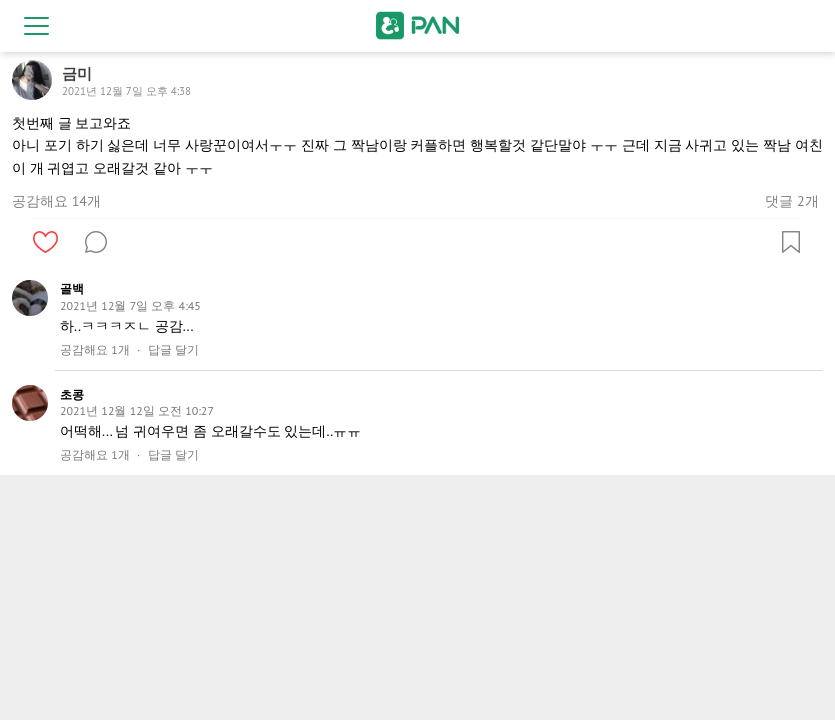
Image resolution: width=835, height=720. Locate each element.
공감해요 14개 (56, 201)
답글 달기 (173, 350)
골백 (72, 288)
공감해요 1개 (95, 350)
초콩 (72, 394)
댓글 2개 (791, 201)
